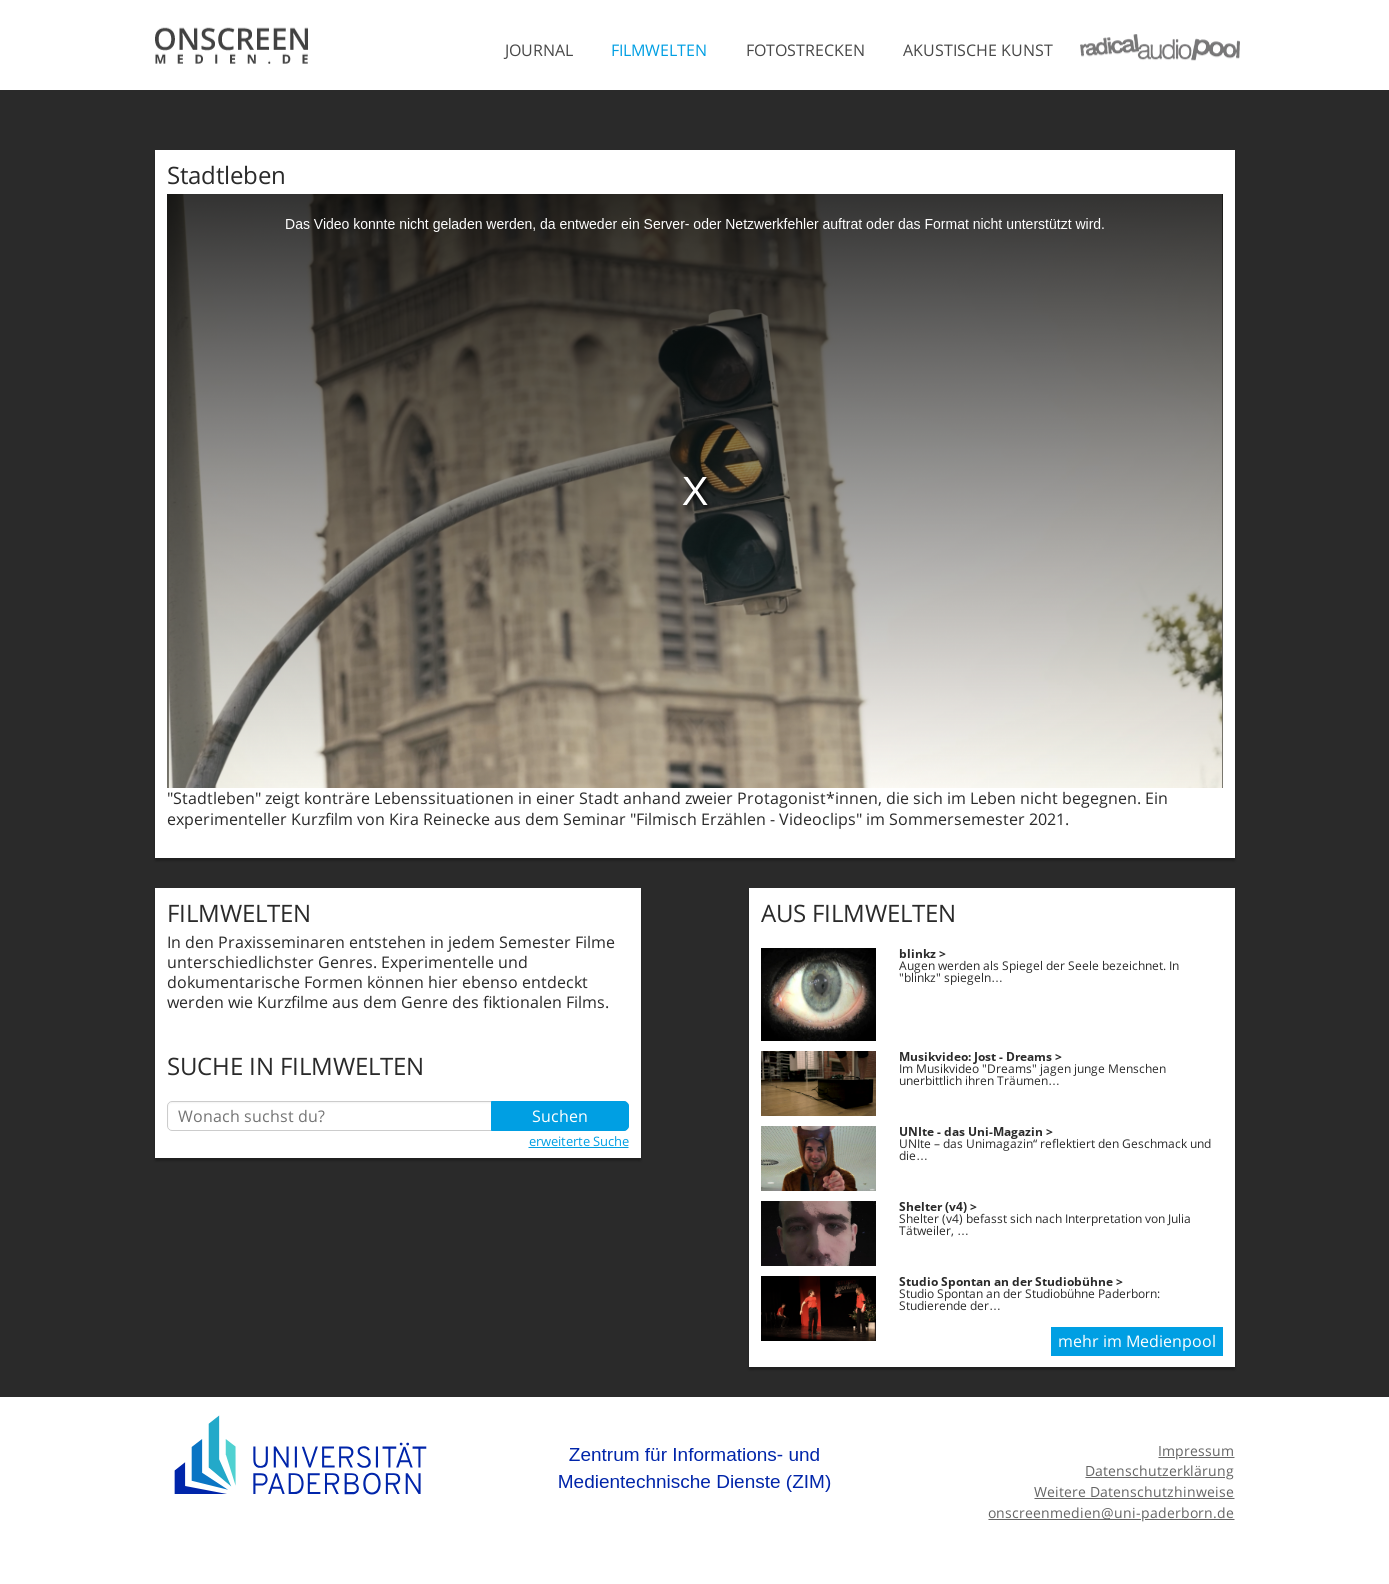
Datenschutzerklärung (1159, 1470)
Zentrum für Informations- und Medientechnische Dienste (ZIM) (695, 1468)
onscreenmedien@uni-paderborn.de (1111, 1512)
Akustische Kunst (978, 50)
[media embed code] (695, 491)
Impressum (1196, 1450)
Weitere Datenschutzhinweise (1134, 1491)
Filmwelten (659, 50)
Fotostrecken (805, 50)
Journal (539, 50)
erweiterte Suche (579, 1141)
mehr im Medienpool (1137, 1341)
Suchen (560, 1116)
